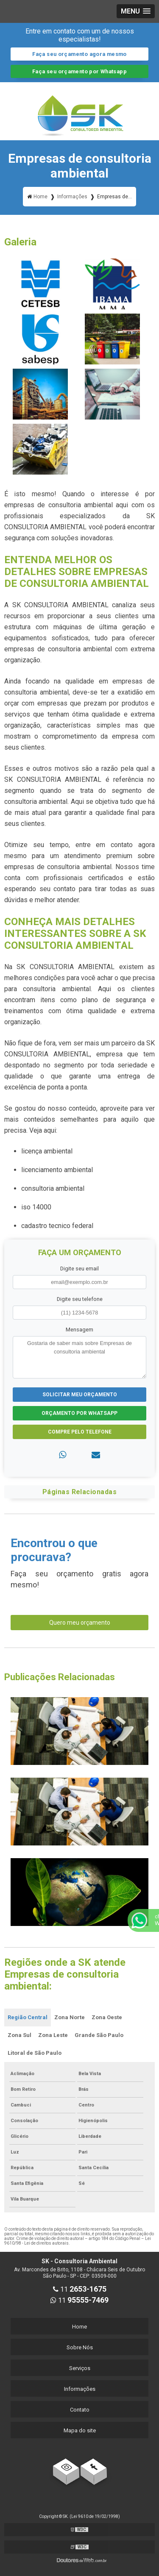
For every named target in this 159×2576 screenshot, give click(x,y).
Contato (79, 2409)
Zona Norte (69, 2017)
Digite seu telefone (80, 1299)
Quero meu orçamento (79, 1622)
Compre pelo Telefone (80, 1432)
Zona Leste (53, 2035)
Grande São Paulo (99, 2035)
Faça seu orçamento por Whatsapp (79, 71)
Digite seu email (79, 1268)
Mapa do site (80, 2430)
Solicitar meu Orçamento (79, 1395)
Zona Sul (19, 2035)
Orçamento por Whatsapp (79, 1413)
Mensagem (79, 1329)
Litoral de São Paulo (34, 2053)
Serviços (79, 2368)
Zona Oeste (107, 2017)
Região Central (27, 2017)
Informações (79, 2389)
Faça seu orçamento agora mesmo (79, 54)
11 (79, 2289)
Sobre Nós (80, 2347)
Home (79, 2326)
